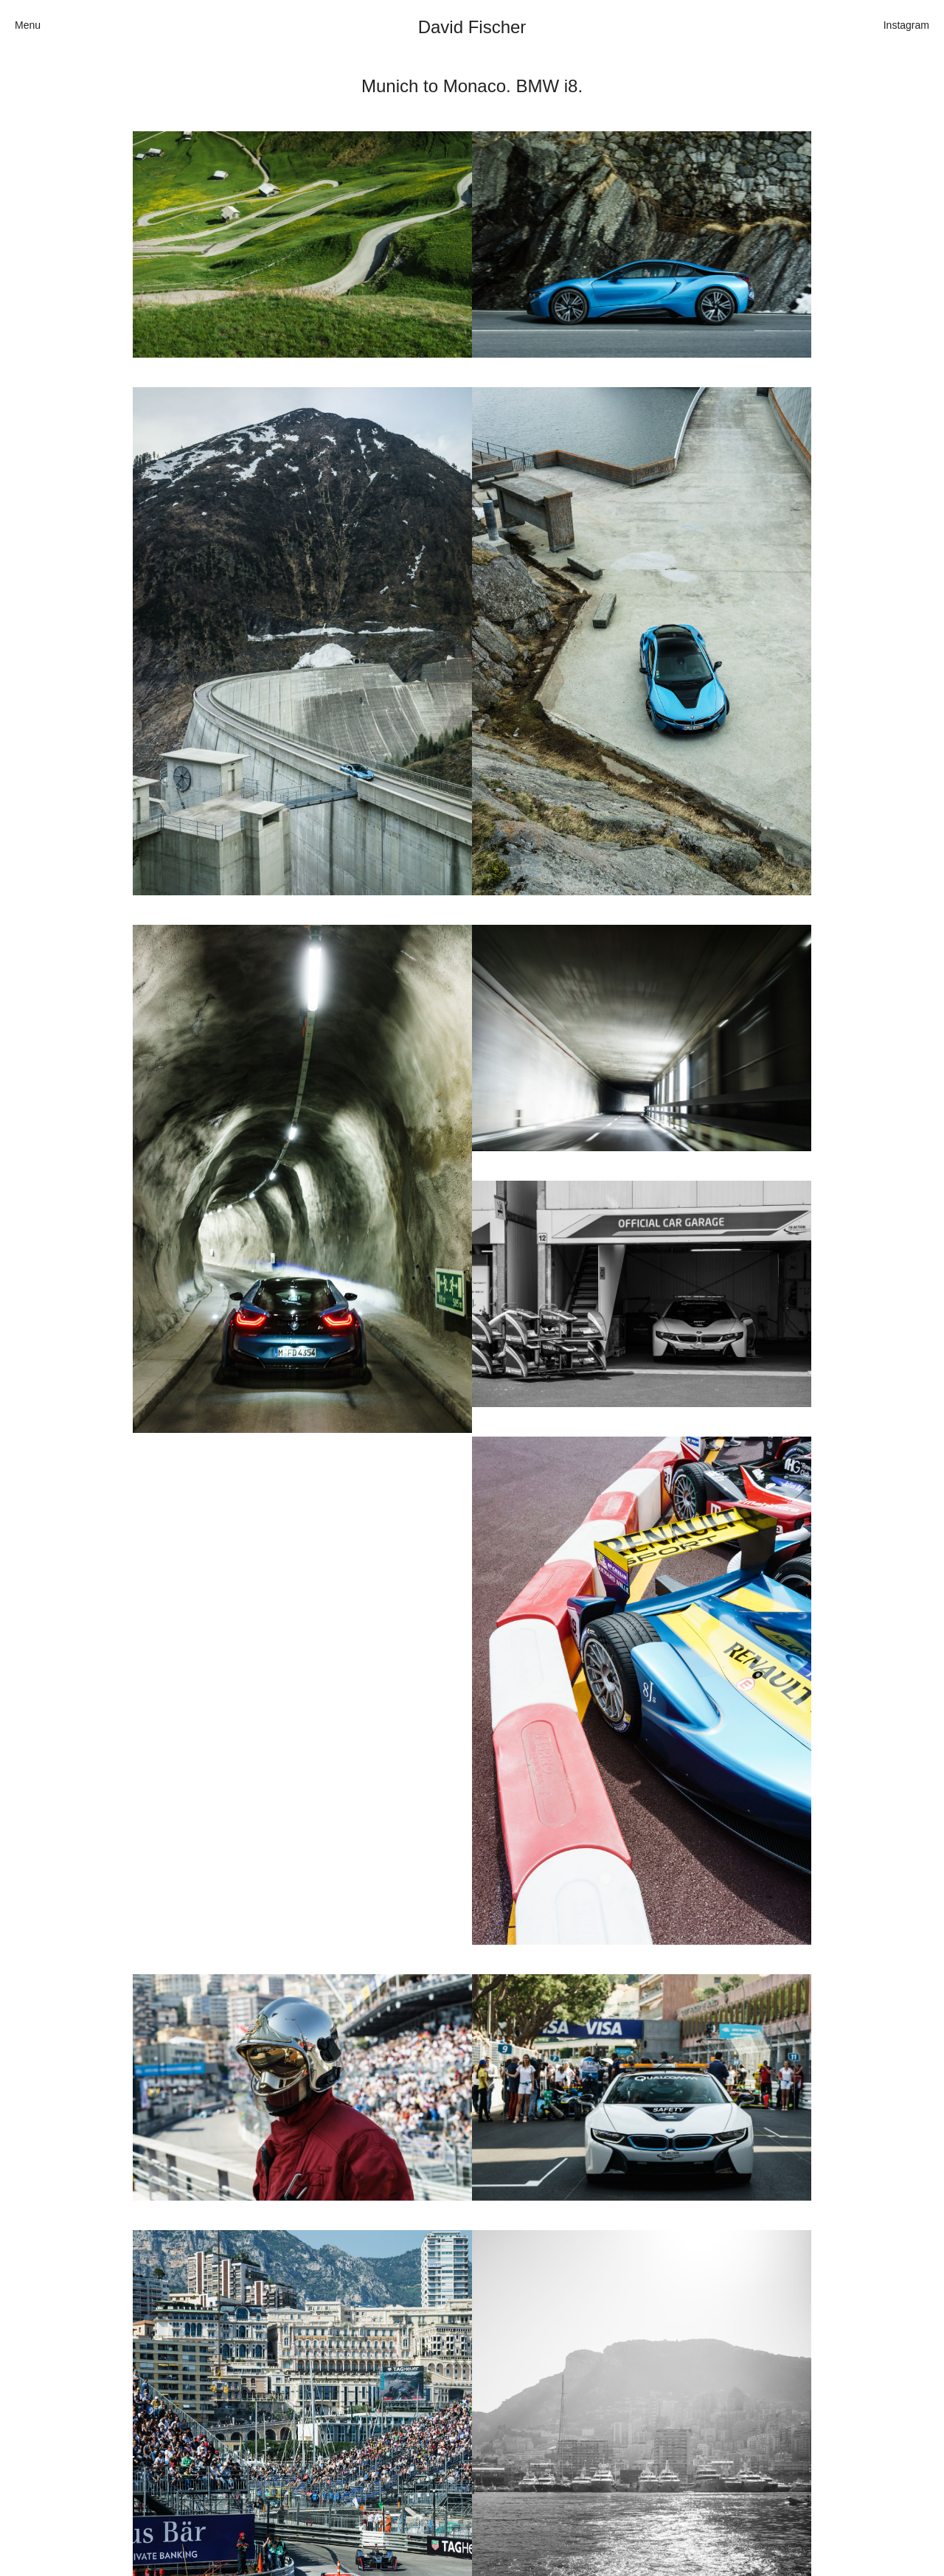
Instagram (906, 25)
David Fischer (472, 27)
